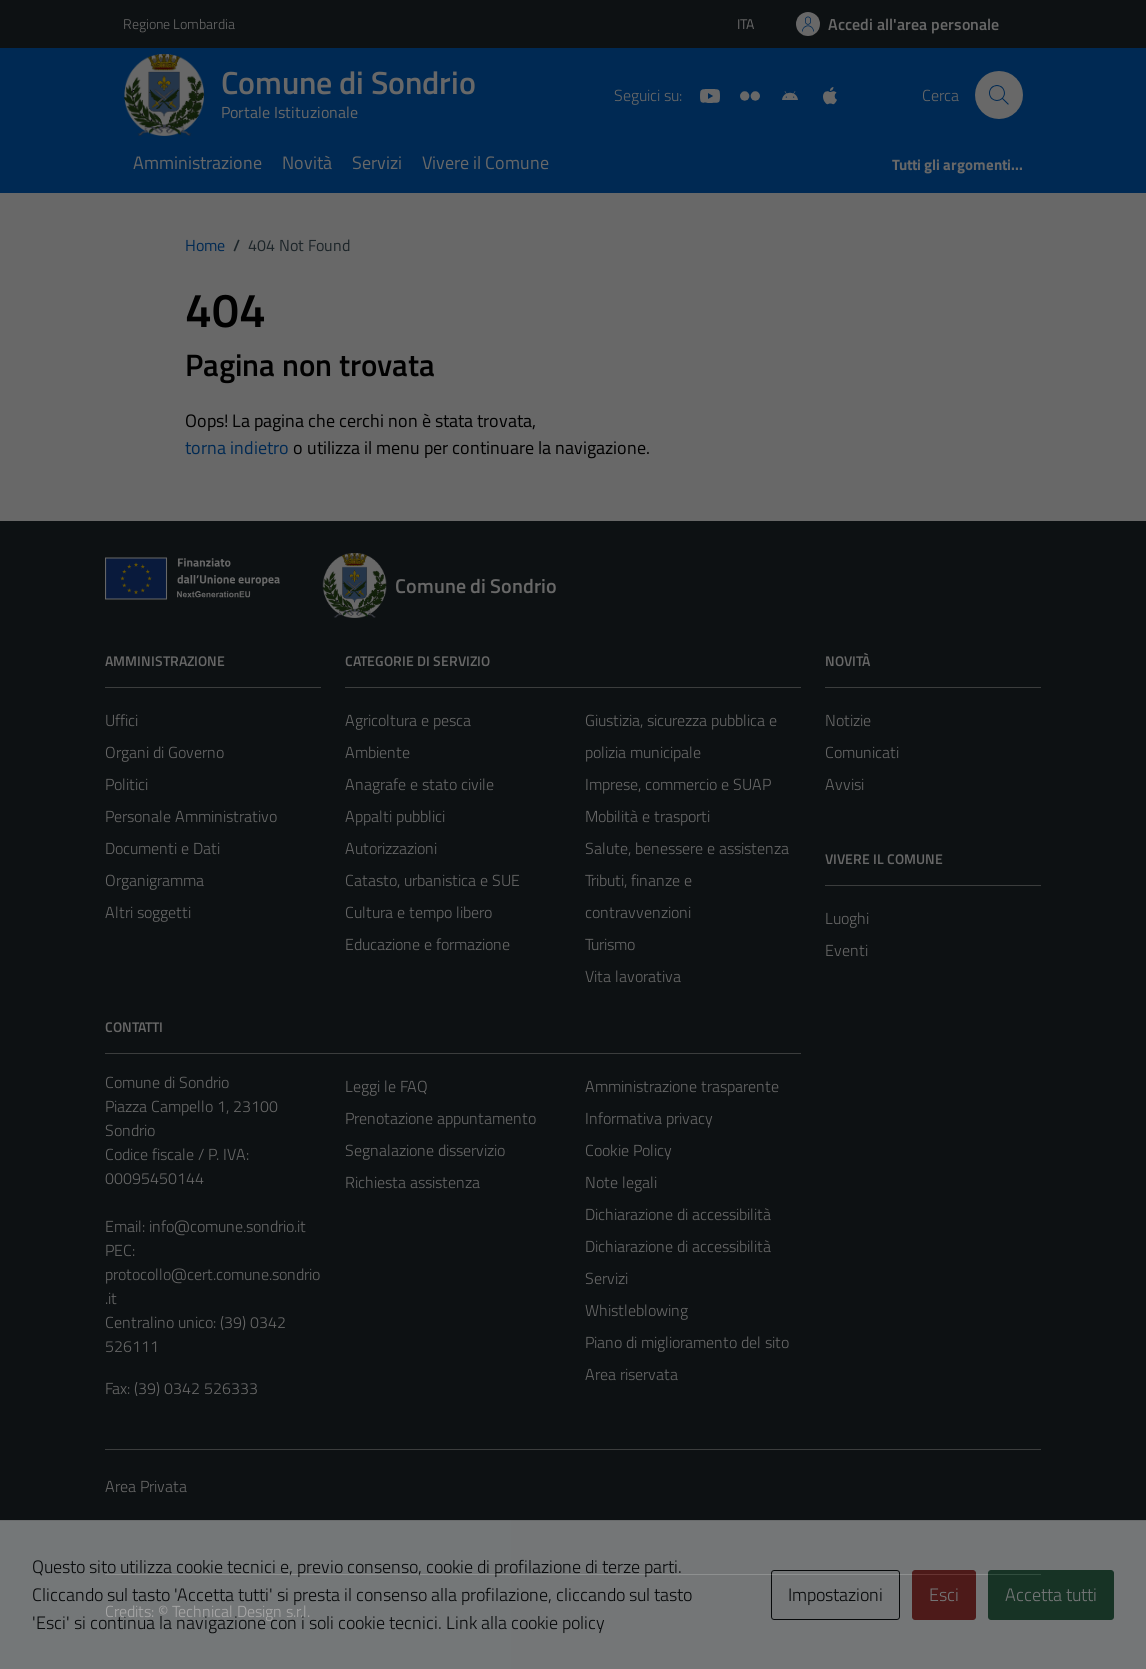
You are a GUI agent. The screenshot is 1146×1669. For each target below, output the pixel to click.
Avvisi (844, 784)
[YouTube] (702, 94)
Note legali (621, 1182)
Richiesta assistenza (412, 1182)
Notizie (848, 720)
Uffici (121, 720)
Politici (126, 784)
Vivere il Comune (485, 162)
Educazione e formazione (427, 944)
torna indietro (237, 447)
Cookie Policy (628, 1150)
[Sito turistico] (742, 94)
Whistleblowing (636, 1310)
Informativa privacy (649, 1118)
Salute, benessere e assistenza (687, 848)
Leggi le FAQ (386, 1086)
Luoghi (847, 918)
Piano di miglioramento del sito (687, 1342)
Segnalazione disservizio (425, 1150)
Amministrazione (197, 162)
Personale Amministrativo (191, 816)
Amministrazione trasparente (682, 1086)
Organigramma (154, 880)
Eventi (846, 950)
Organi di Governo (164, 752)
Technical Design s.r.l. (241, 1611)
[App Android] (782, 94)
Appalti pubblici (395, 816)
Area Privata (146, 1486)
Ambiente (377, 752)
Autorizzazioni (391, 848)
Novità (307, 162)
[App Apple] (822, 94)
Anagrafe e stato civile (419, 784)
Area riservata (631, 1374)
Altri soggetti (148, 912)
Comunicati (862, 752)
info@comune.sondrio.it (227, 1226)
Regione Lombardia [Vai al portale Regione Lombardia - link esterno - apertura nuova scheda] (179, 23)
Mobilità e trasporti (647, 816)
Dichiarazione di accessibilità (678, 1214)
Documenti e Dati (162, 848)
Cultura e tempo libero (418, 912)
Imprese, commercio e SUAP (678, 784)
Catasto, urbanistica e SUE (432, 880)
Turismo (610, 944)
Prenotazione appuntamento (440, 1118)
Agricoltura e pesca (408, 720)
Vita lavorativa (633, 976)
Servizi (377, 162)
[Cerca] (999, 95)
